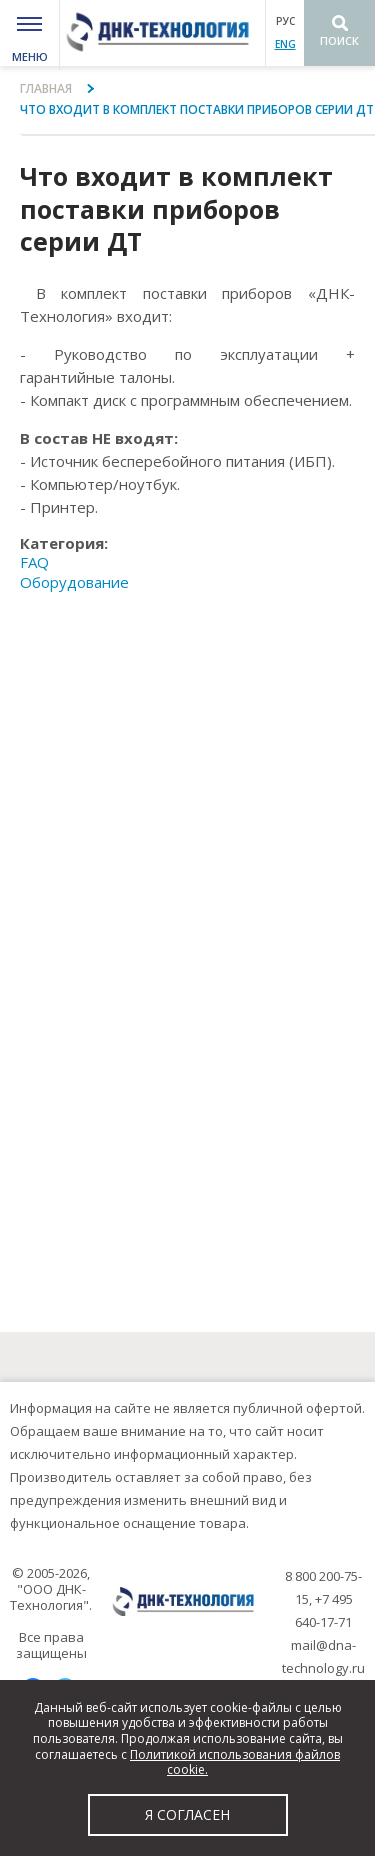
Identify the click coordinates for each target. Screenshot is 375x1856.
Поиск (339, 40)
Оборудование (74, 582)
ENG (285, 44)
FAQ (34, 562)
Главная (46, 88)
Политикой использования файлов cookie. (235, 1762)
